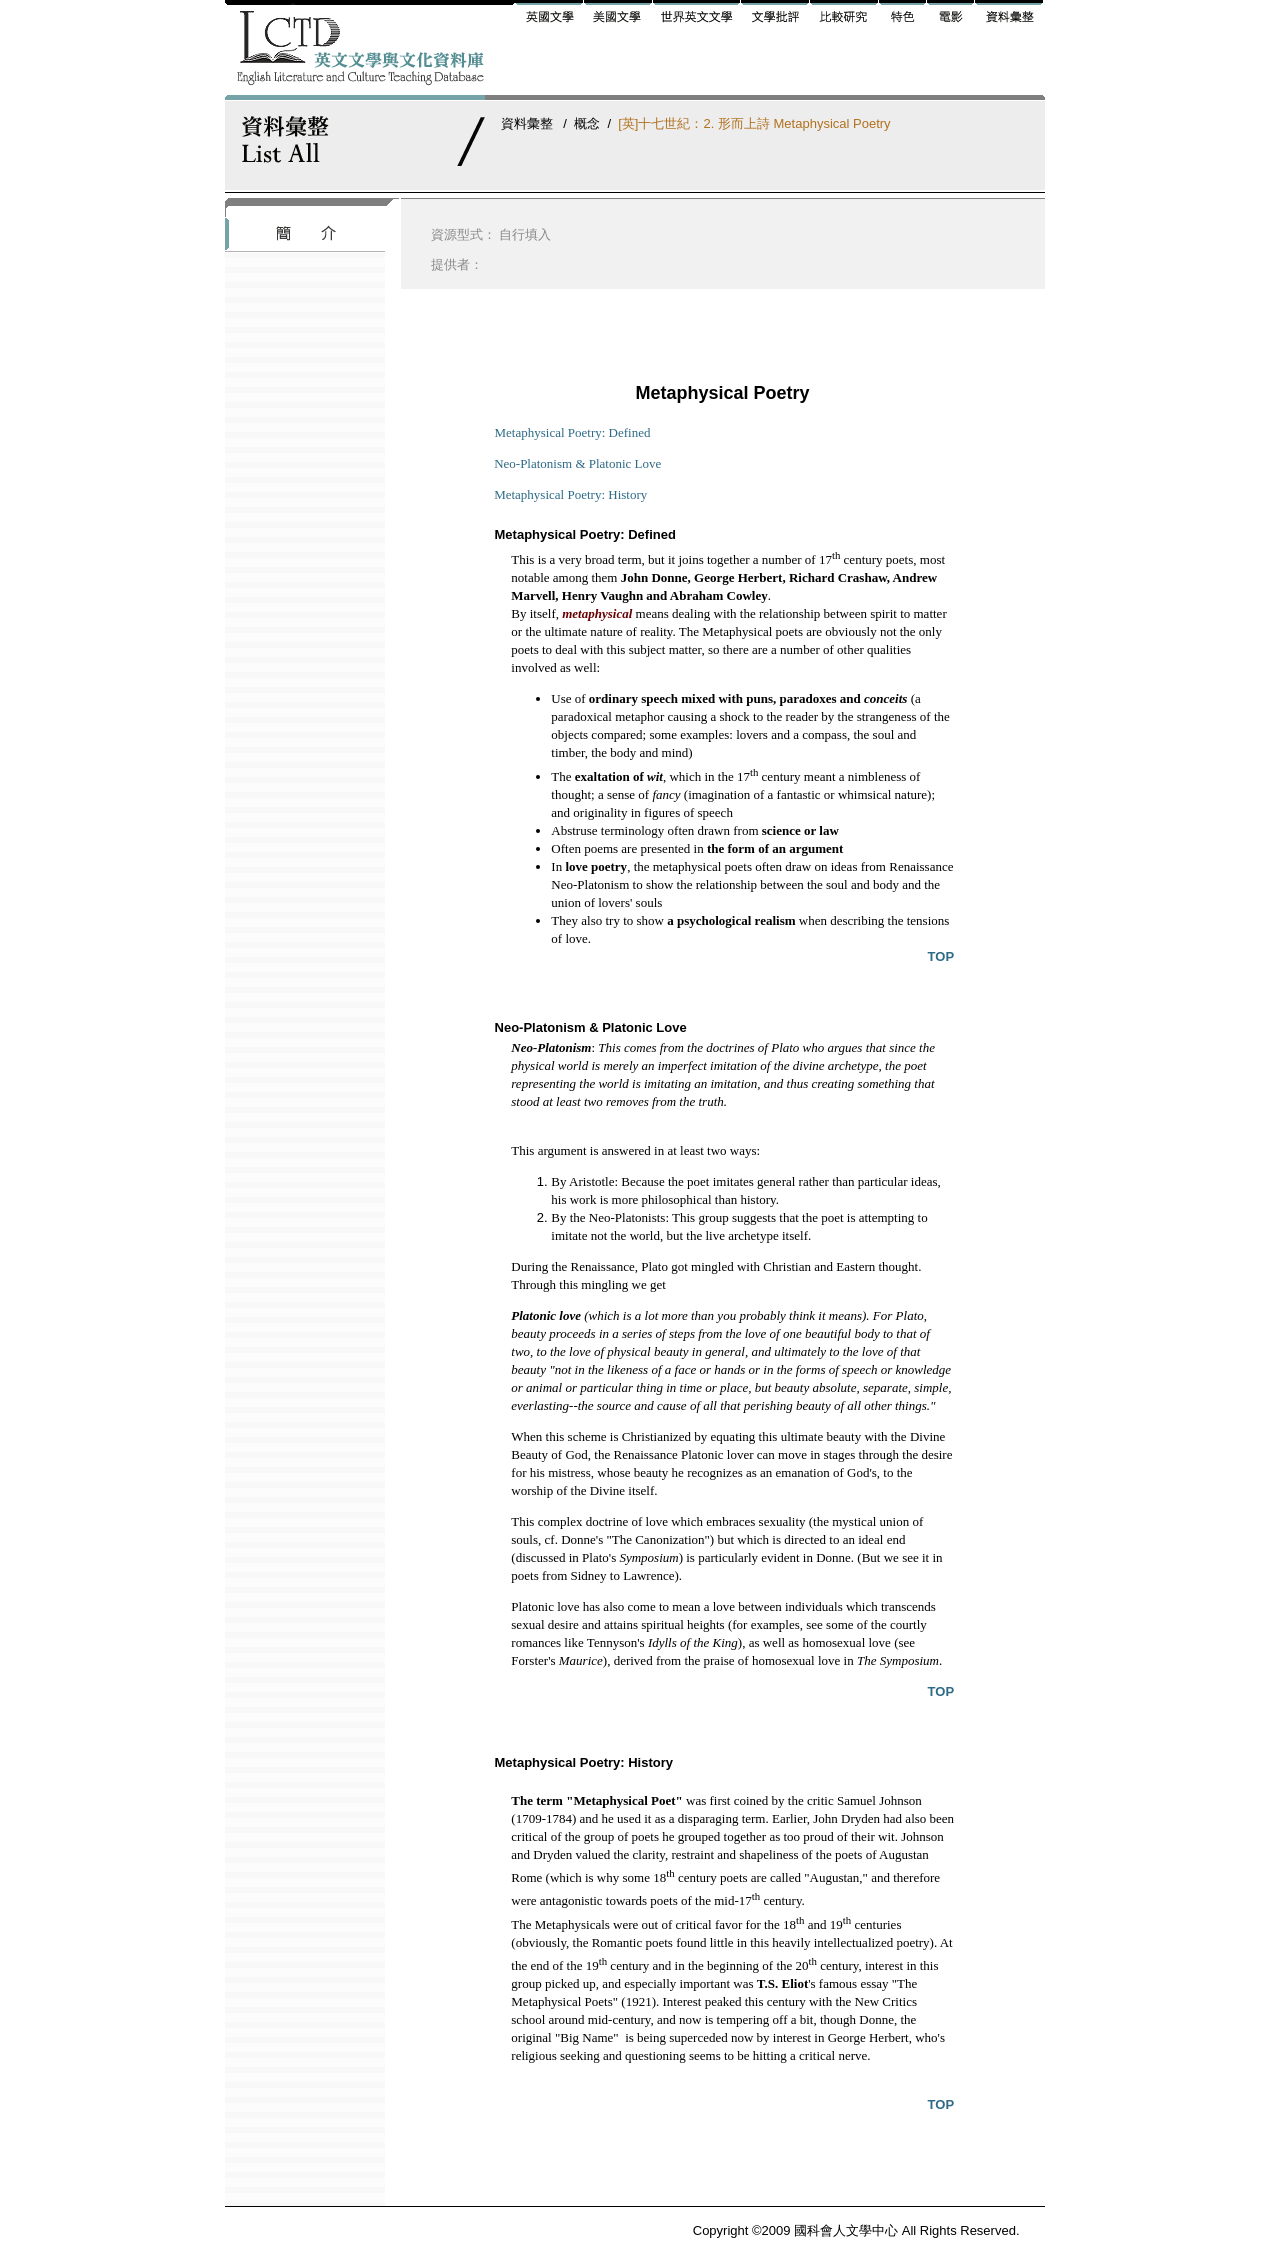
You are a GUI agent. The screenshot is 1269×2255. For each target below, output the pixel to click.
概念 (587, 123)
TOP (941, 956)
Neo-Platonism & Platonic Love (577, 463)
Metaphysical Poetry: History (570, 494)
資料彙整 (527, 123)
